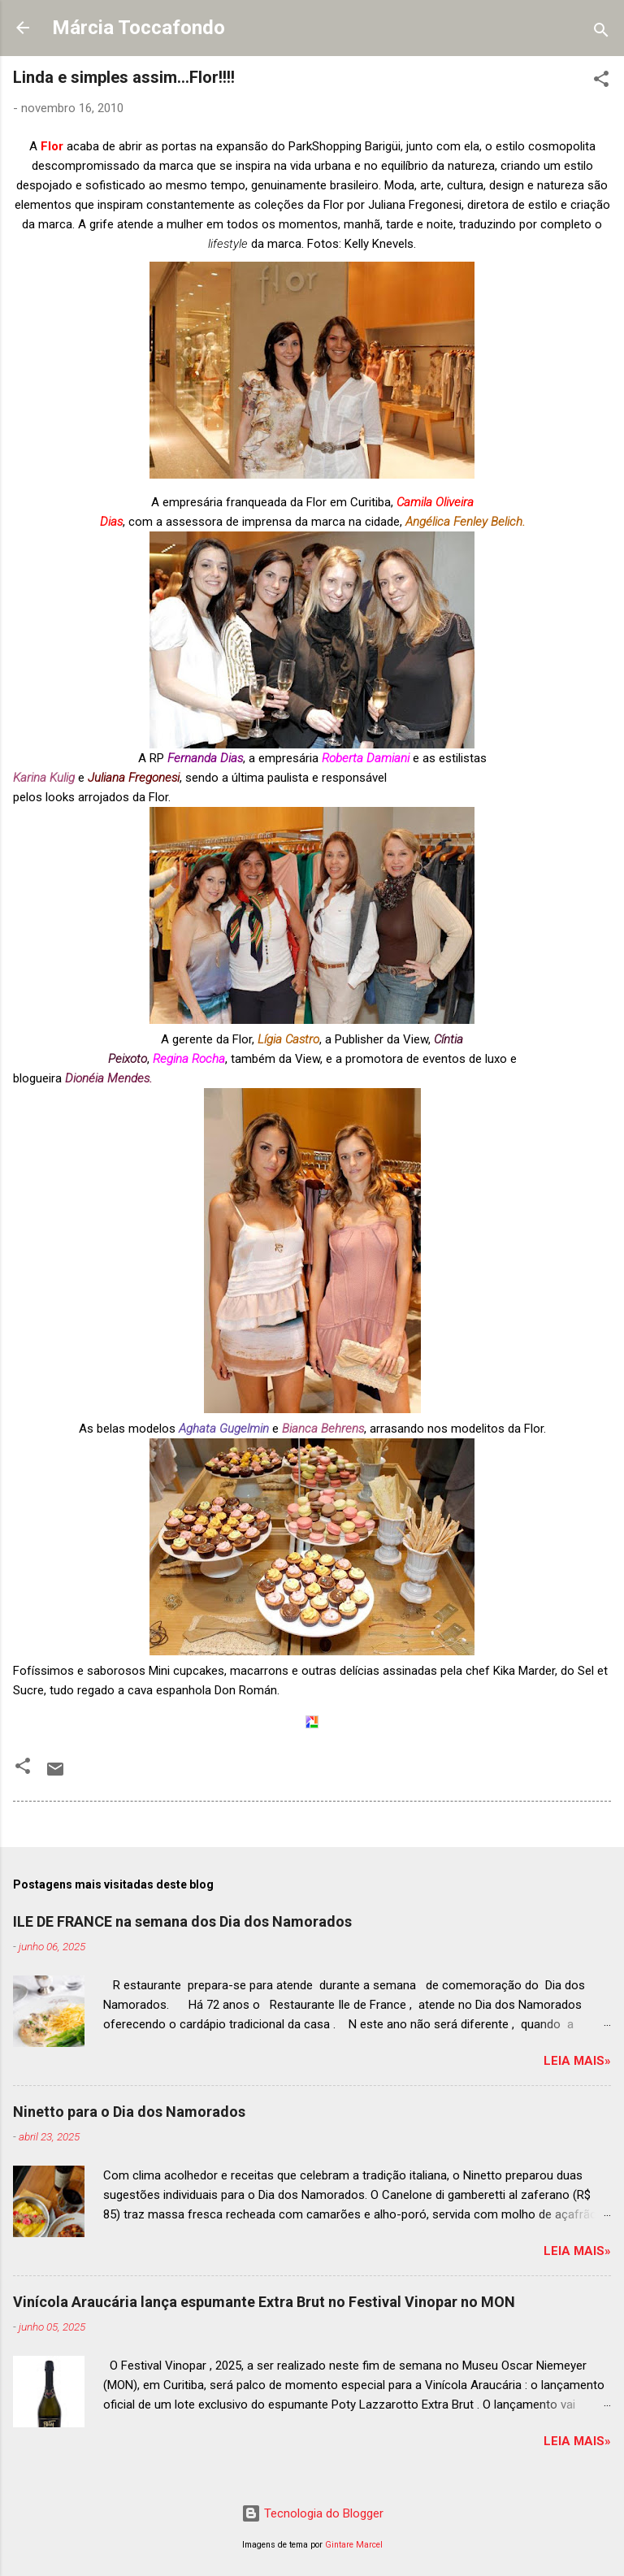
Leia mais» (577, 2060)
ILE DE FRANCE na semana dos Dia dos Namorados (182, 1921)
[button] (601, 81)
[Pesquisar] (601, 33)
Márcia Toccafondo (138, 27)
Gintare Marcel (354, 2544)
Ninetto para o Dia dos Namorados (129, 2111)
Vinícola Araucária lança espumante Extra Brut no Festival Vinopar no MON (264, 2301)
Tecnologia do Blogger (312, 2513)
